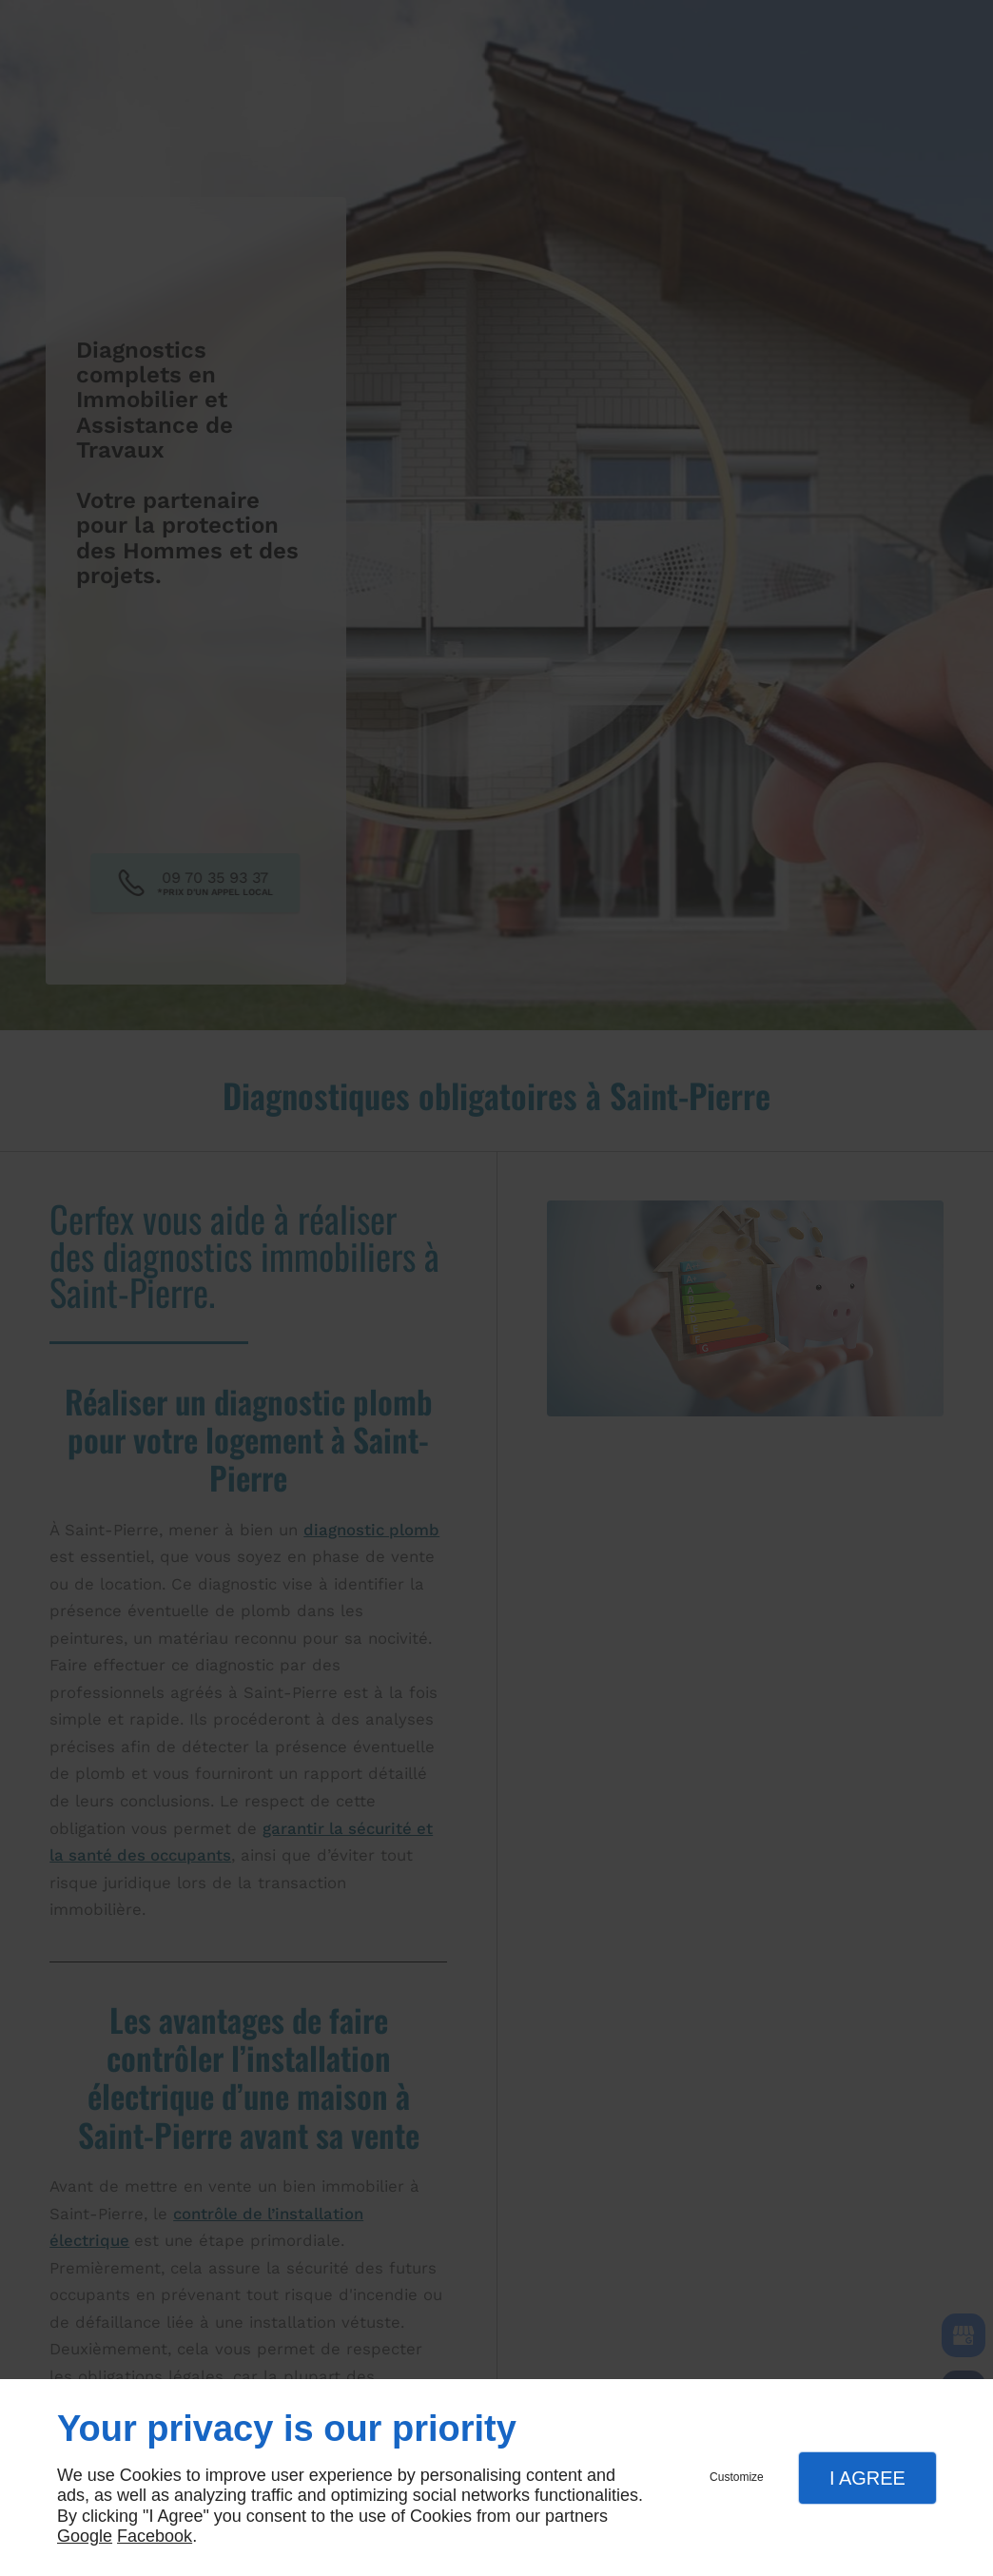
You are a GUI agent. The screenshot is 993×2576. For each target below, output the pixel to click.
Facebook (154, 2536)
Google (84, 2536)
